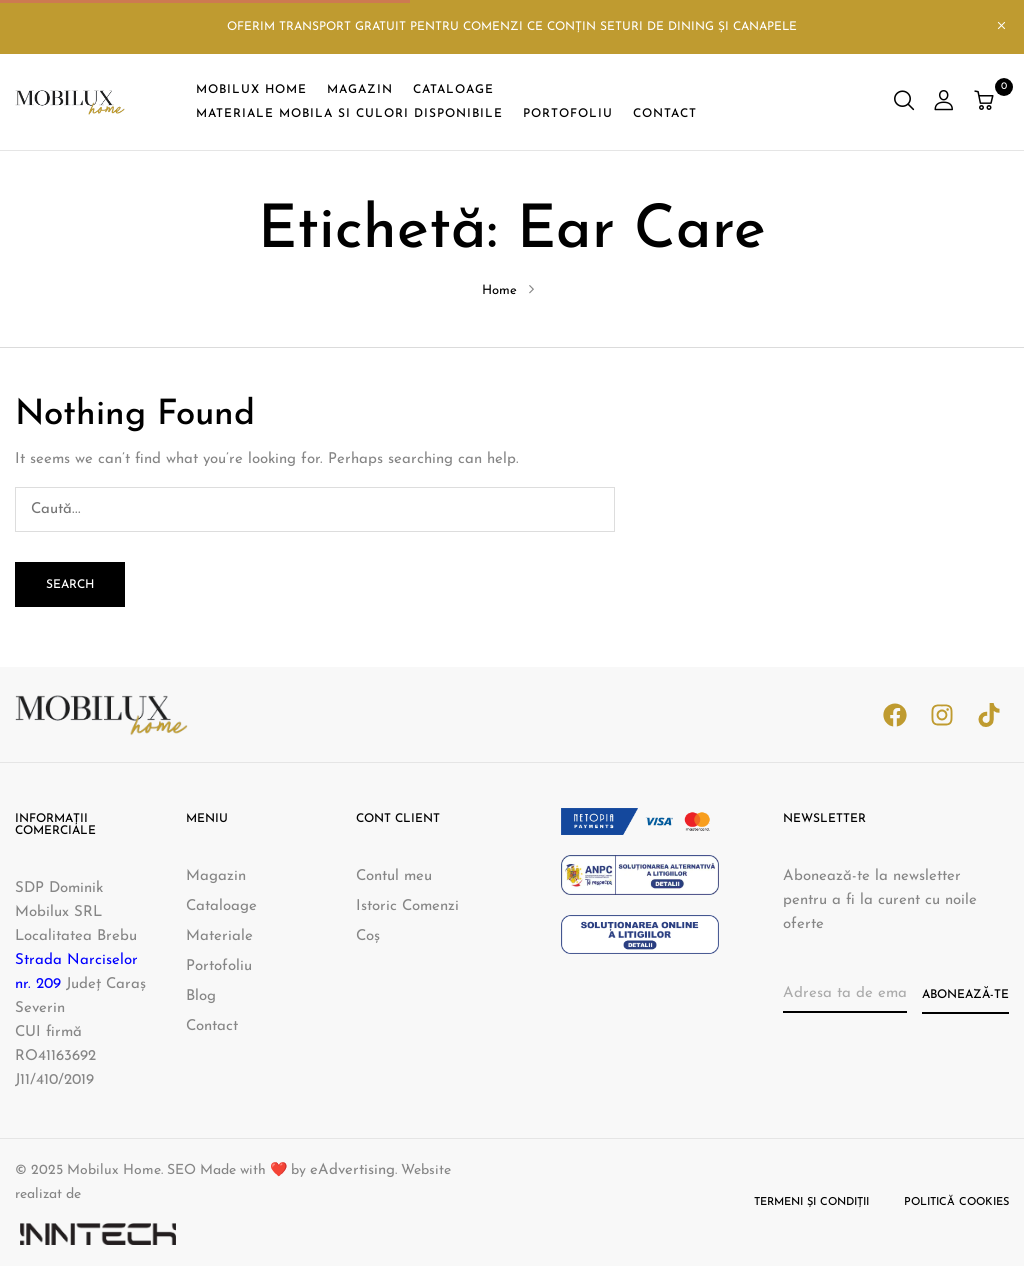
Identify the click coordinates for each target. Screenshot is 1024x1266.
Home (499, 290)
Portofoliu (219, 966)
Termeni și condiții (811, 1202)
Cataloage (221, 906)
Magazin (216, 876)
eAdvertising (352, 1170)
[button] (986, 102)
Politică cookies (956, 1202)
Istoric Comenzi (407, 906)
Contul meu (394, 876)
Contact (212, 1026)
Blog (201, 996)
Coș (368, 936)
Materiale (219, 936)
